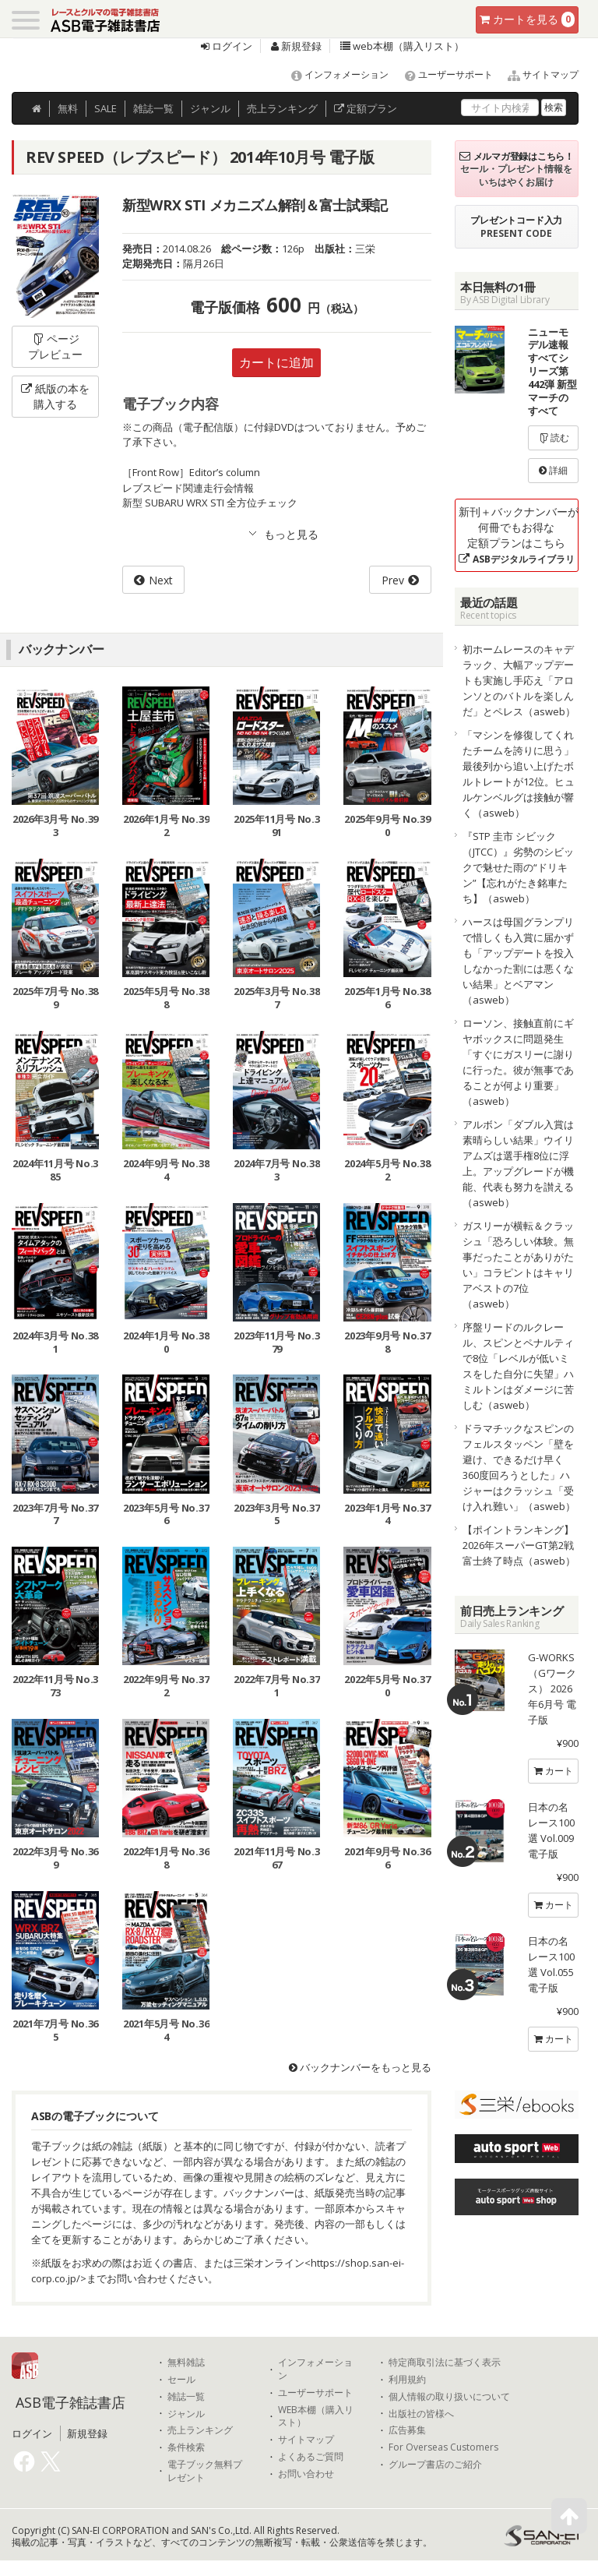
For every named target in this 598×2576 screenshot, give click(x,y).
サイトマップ (537, 74)
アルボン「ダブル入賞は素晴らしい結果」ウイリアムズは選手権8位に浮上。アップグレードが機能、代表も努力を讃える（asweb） (518, 1163)
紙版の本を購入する (55, 396)
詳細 (553, 470)
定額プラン (365, 108)
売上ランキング (200, 2430)
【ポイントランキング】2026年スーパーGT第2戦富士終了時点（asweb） (519, 1545)
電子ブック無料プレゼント (204, 2471)
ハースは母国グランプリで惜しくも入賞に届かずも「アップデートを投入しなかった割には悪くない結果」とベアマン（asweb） (518, 961)
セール (181, 2379)
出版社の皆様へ (421, 2414)
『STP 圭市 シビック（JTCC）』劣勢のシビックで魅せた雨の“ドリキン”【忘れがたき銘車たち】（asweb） (518, 867)
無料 (68, 108)
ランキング (282, 108)
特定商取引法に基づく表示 (445, 2362)
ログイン (226, 46)
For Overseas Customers (443, 2447)
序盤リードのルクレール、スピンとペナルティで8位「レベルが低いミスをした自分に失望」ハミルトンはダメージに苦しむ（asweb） (518, 1366)
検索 (553, 107)
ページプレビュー (55, 346)
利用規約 (407, 2379)
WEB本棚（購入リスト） (316, 2417)
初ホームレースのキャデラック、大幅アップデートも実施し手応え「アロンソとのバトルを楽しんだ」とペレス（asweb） (519, 680)
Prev (393, 580)
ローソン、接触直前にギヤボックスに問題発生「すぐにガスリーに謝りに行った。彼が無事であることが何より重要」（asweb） (518, 1062)
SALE (105, 108)
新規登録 (296, 46)
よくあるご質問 (310, 2457)
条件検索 (186, 2447)
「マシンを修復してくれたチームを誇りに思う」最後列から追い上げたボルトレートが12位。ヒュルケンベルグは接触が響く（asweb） (519, 774)
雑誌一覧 (186, 2397)
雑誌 (153, 108)
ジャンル (210, 108)
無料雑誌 (186, 2362)
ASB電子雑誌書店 (70, 2402)
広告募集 (407, 2430)
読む (553, 437)
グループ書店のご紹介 (435, 2464)
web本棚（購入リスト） (402, 46)
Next (161, 580)
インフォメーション (333, 74)
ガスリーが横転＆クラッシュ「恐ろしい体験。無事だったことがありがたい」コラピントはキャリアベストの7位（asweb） (518, 1265)
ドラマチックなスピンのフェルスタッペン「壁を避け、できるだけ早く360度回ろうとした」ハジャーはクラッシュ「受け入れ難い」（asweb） (519, 1467)
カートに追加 (276, 362)
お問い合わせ (306, 2474)
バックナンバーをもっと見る (360, 2067)
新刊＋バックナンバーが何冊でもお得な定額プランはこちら (519, 535)
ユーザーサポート (442, 74)
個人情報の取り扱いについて (449, 2397)
